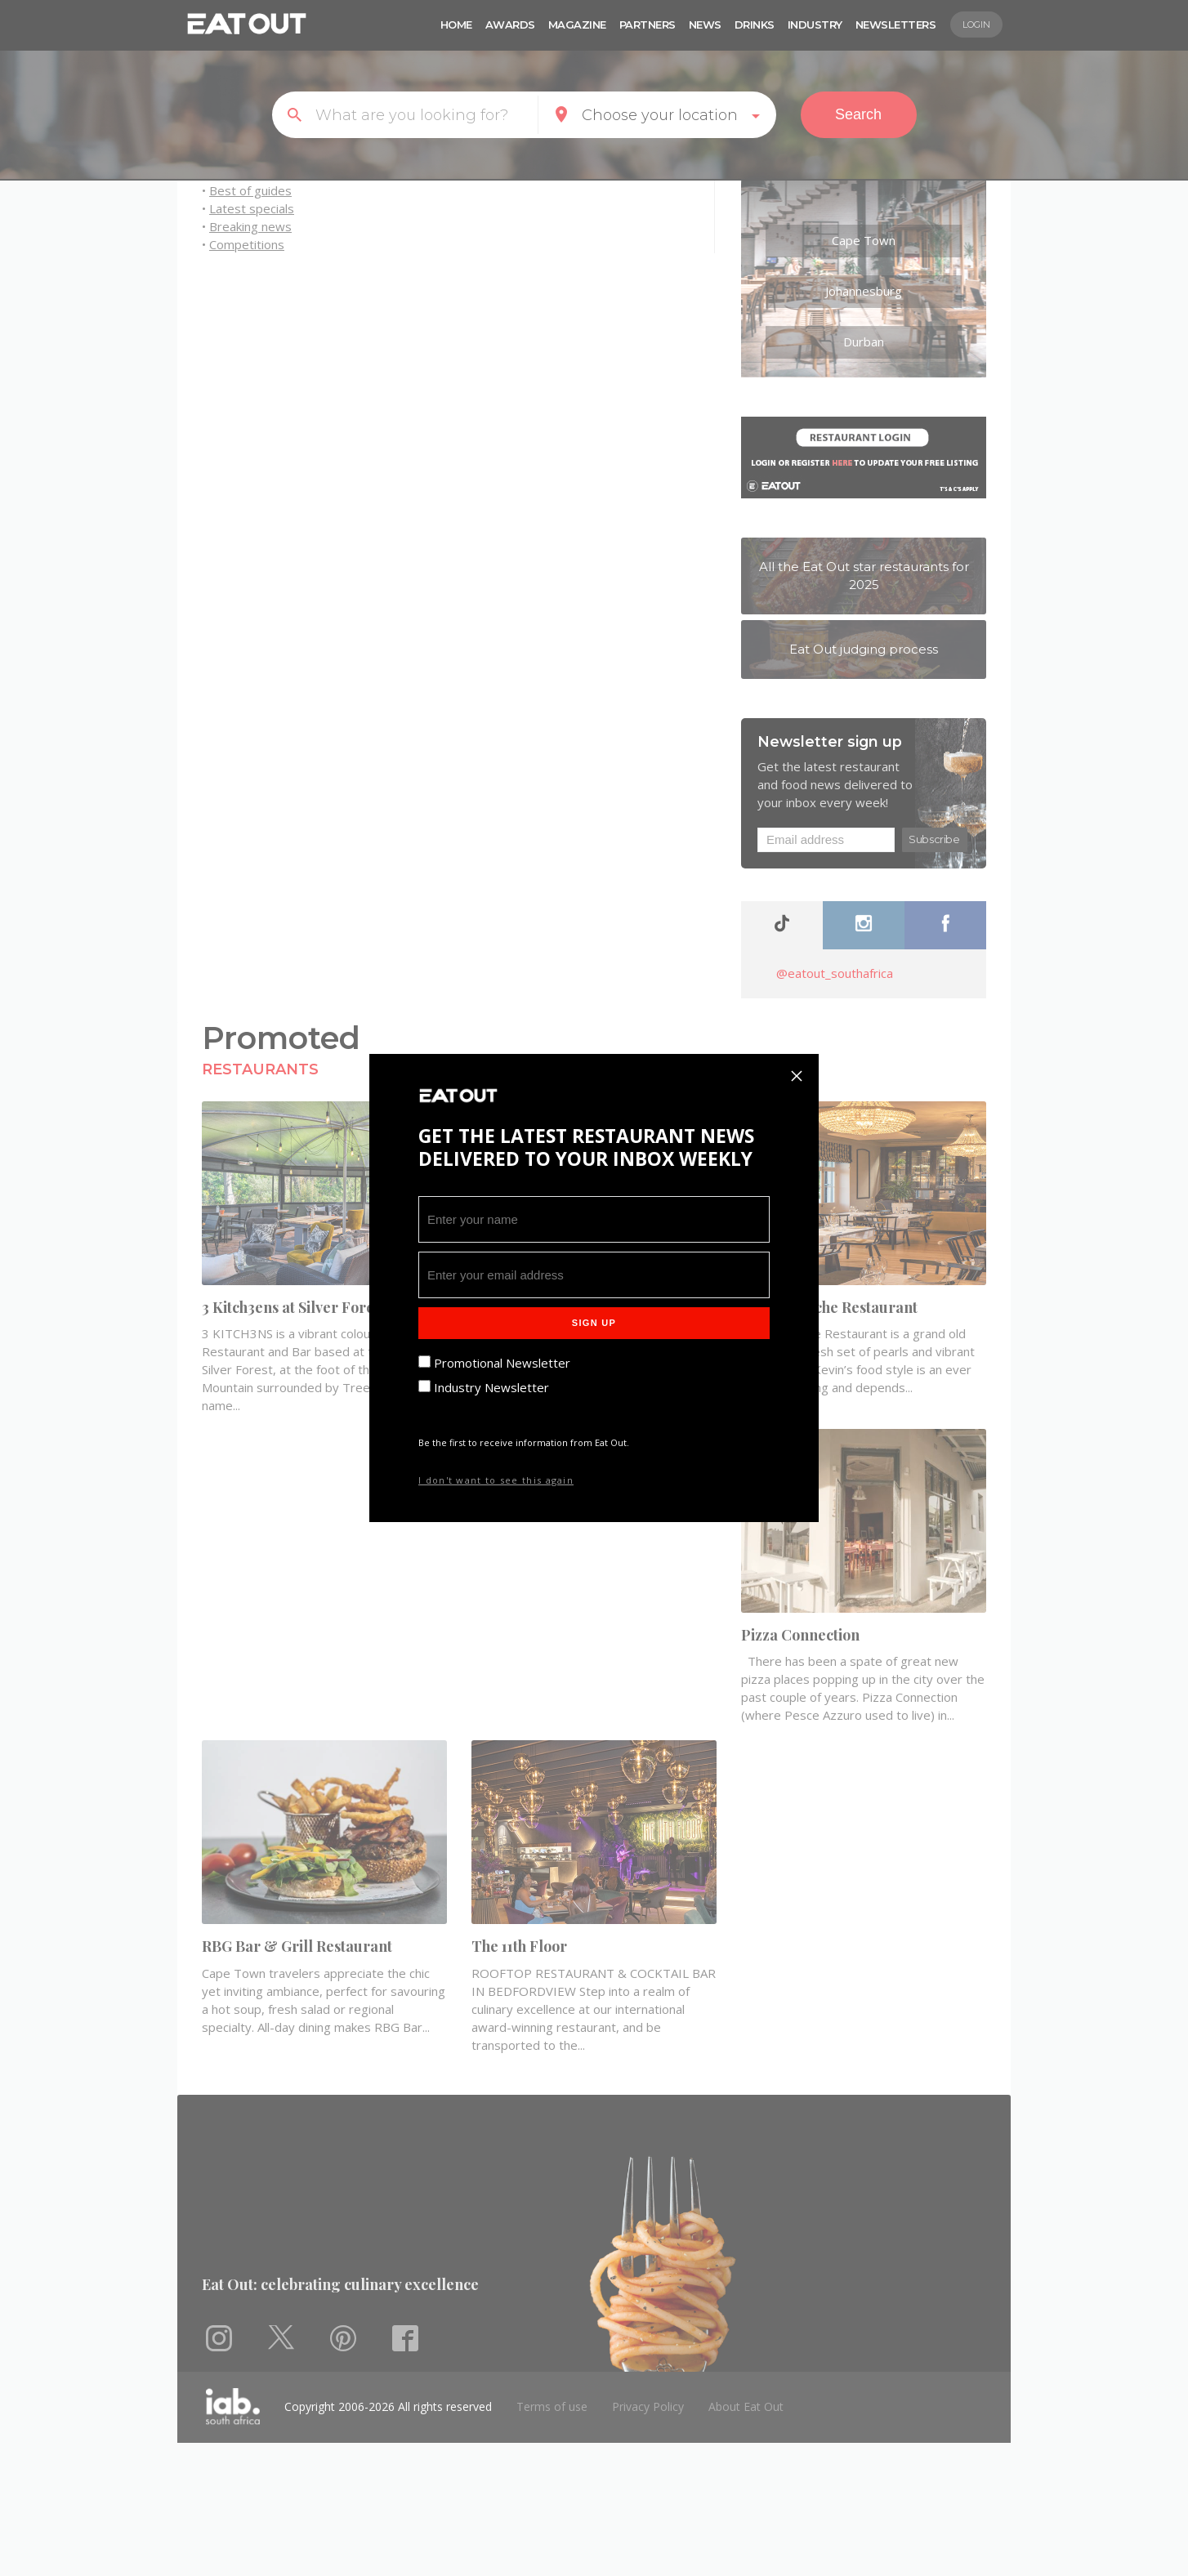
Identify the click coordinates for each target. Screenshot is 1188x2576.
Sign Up (594, 1323)
